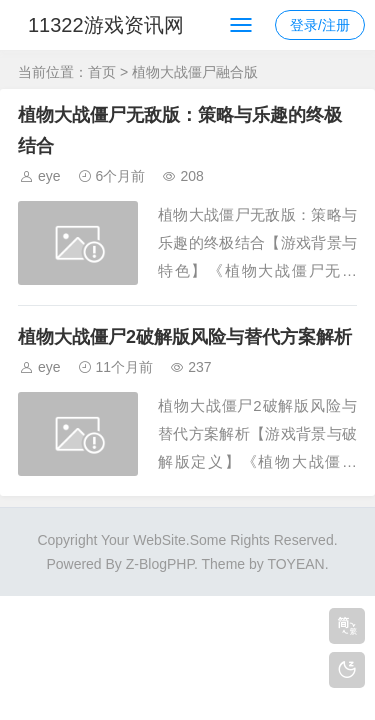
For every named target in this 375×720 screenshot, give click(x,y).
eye (49, 176)
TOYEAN (295, 564)
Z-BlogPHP (160, 564)
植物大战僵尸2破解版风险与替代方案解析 (185, 337)
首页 (102, 72)
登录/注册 (320, 25)
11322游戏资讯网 (106, 25)
